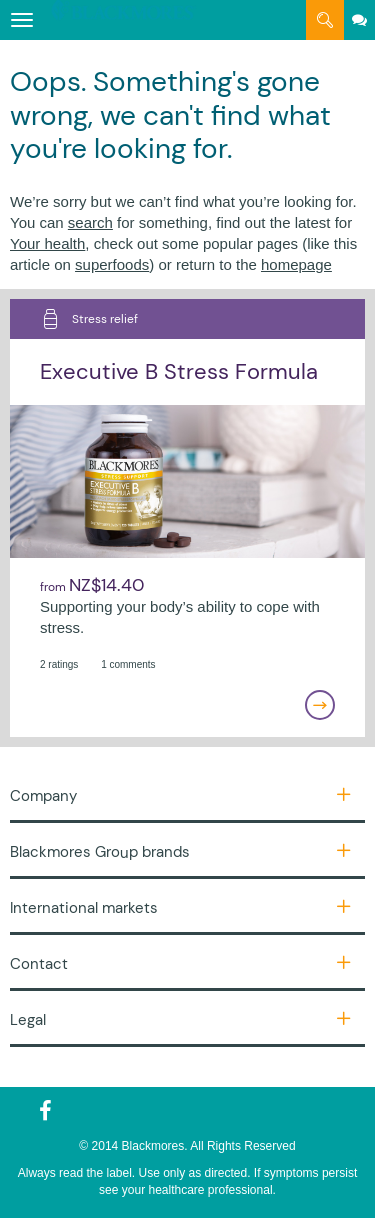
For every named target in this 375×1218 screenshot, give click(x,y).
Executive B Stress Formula (179, 371)
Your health (47, 243)
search (90, 222)
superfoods (112, 264)
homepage (296, 264)
